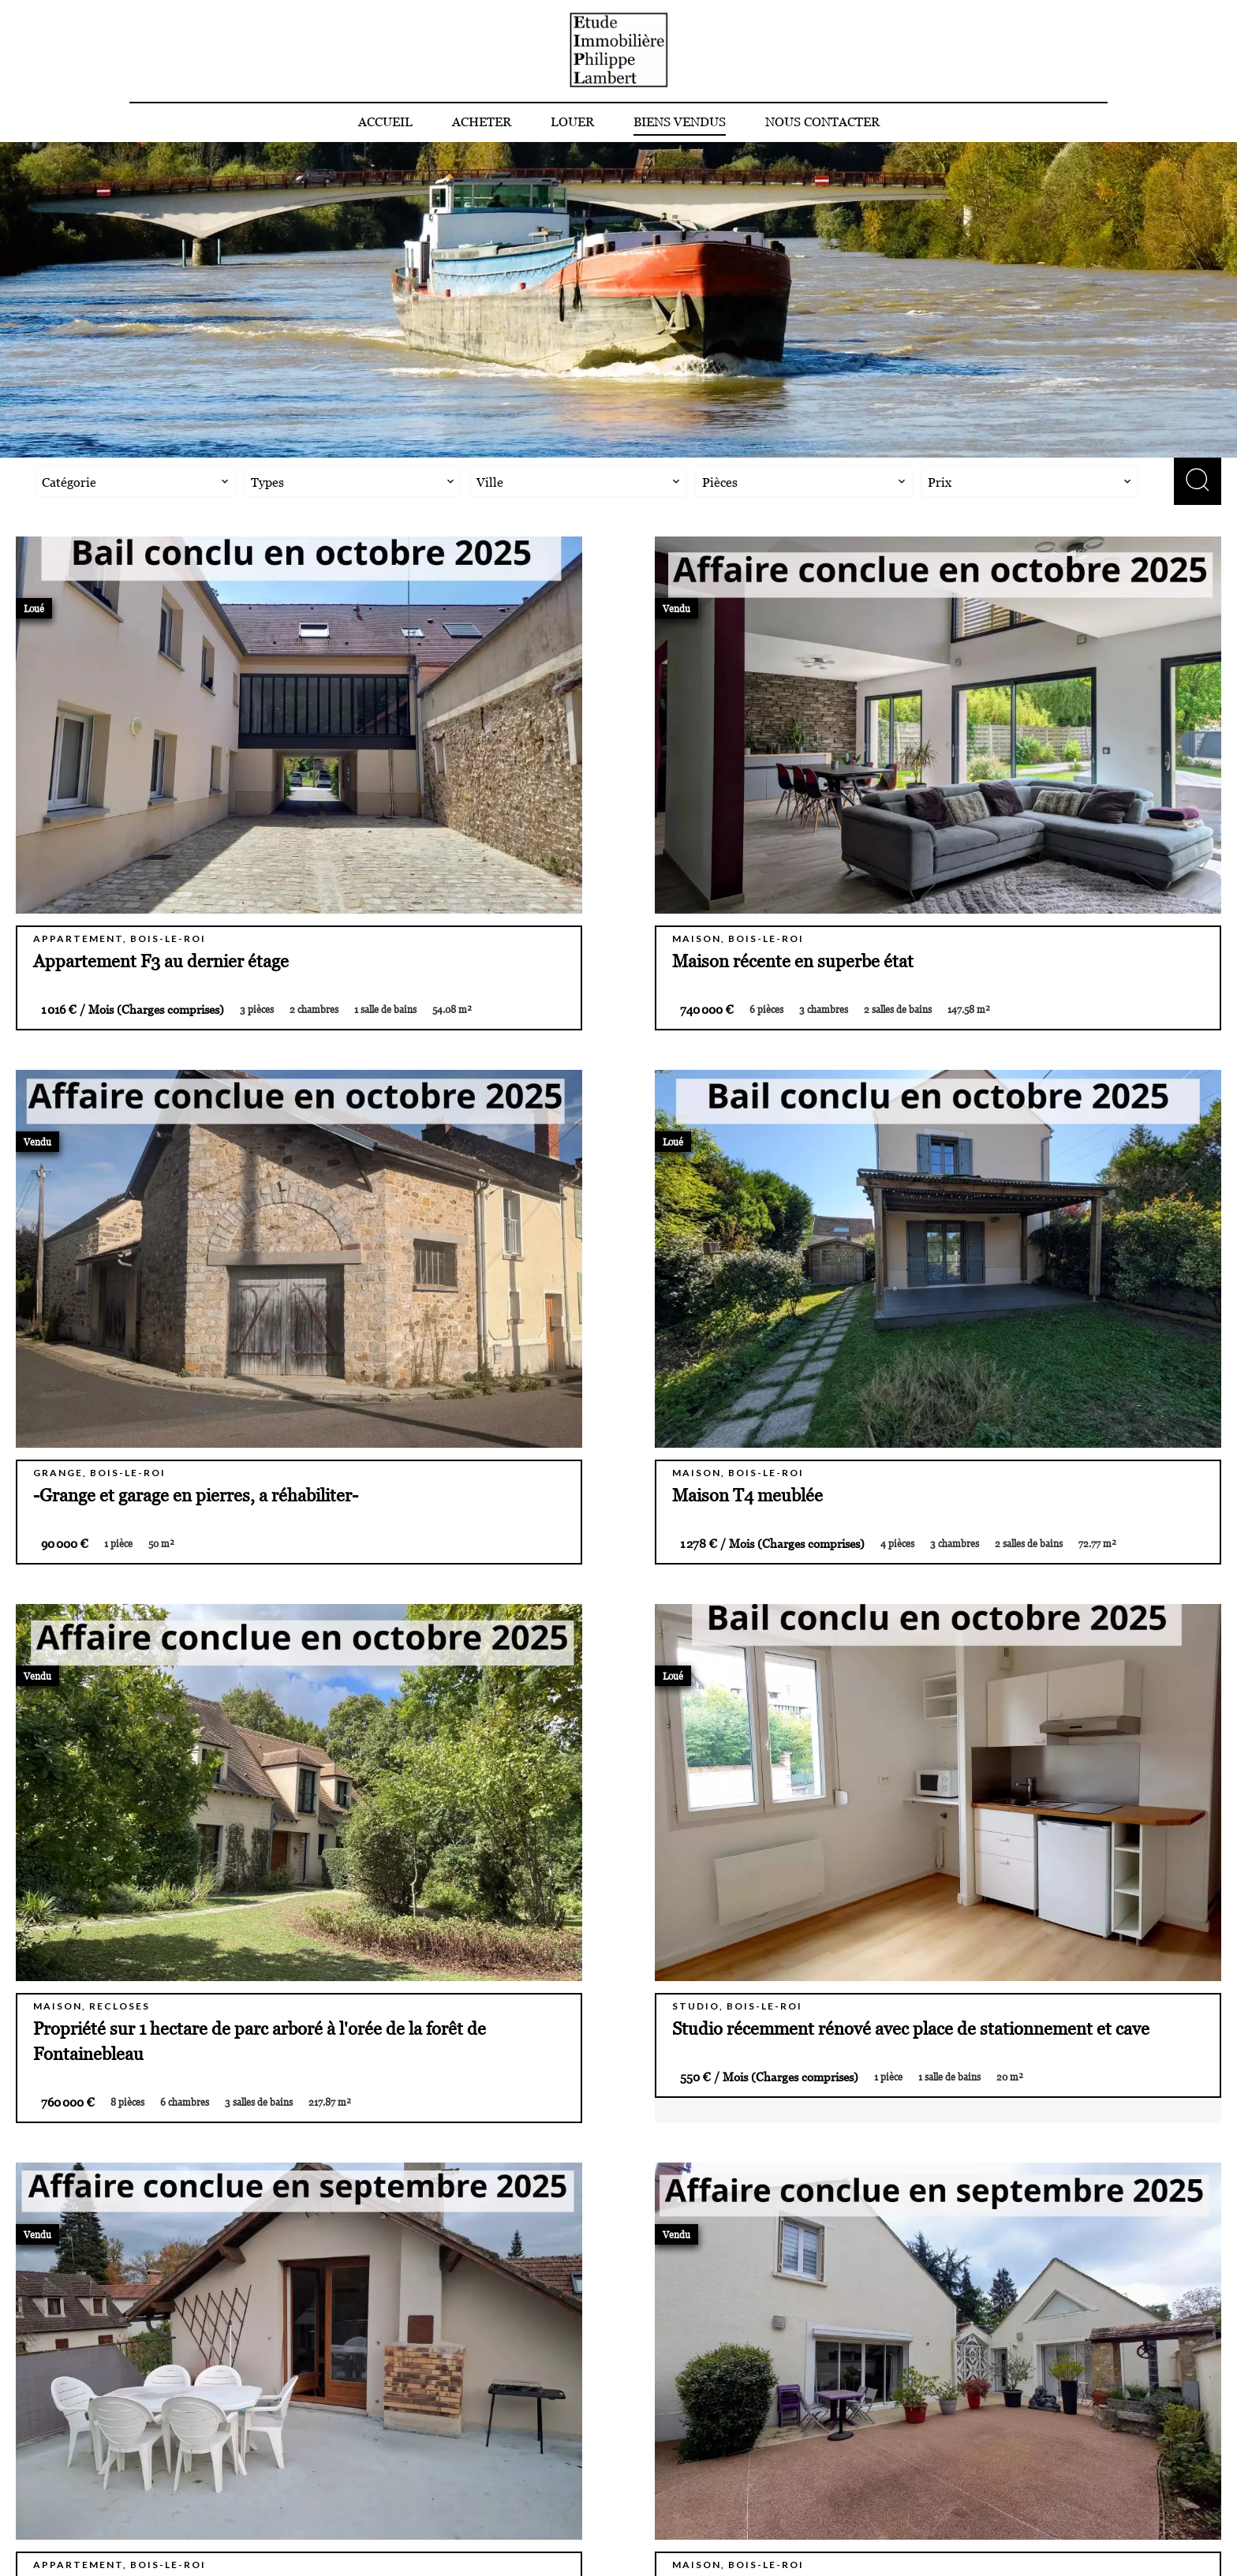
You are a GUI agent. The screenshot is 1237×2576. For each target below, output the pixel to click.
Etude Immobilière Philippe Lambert (964, 2395)
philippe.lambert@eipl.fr (902, 2486)
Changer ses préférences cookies (428, 2542)
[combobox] (136, 481)
